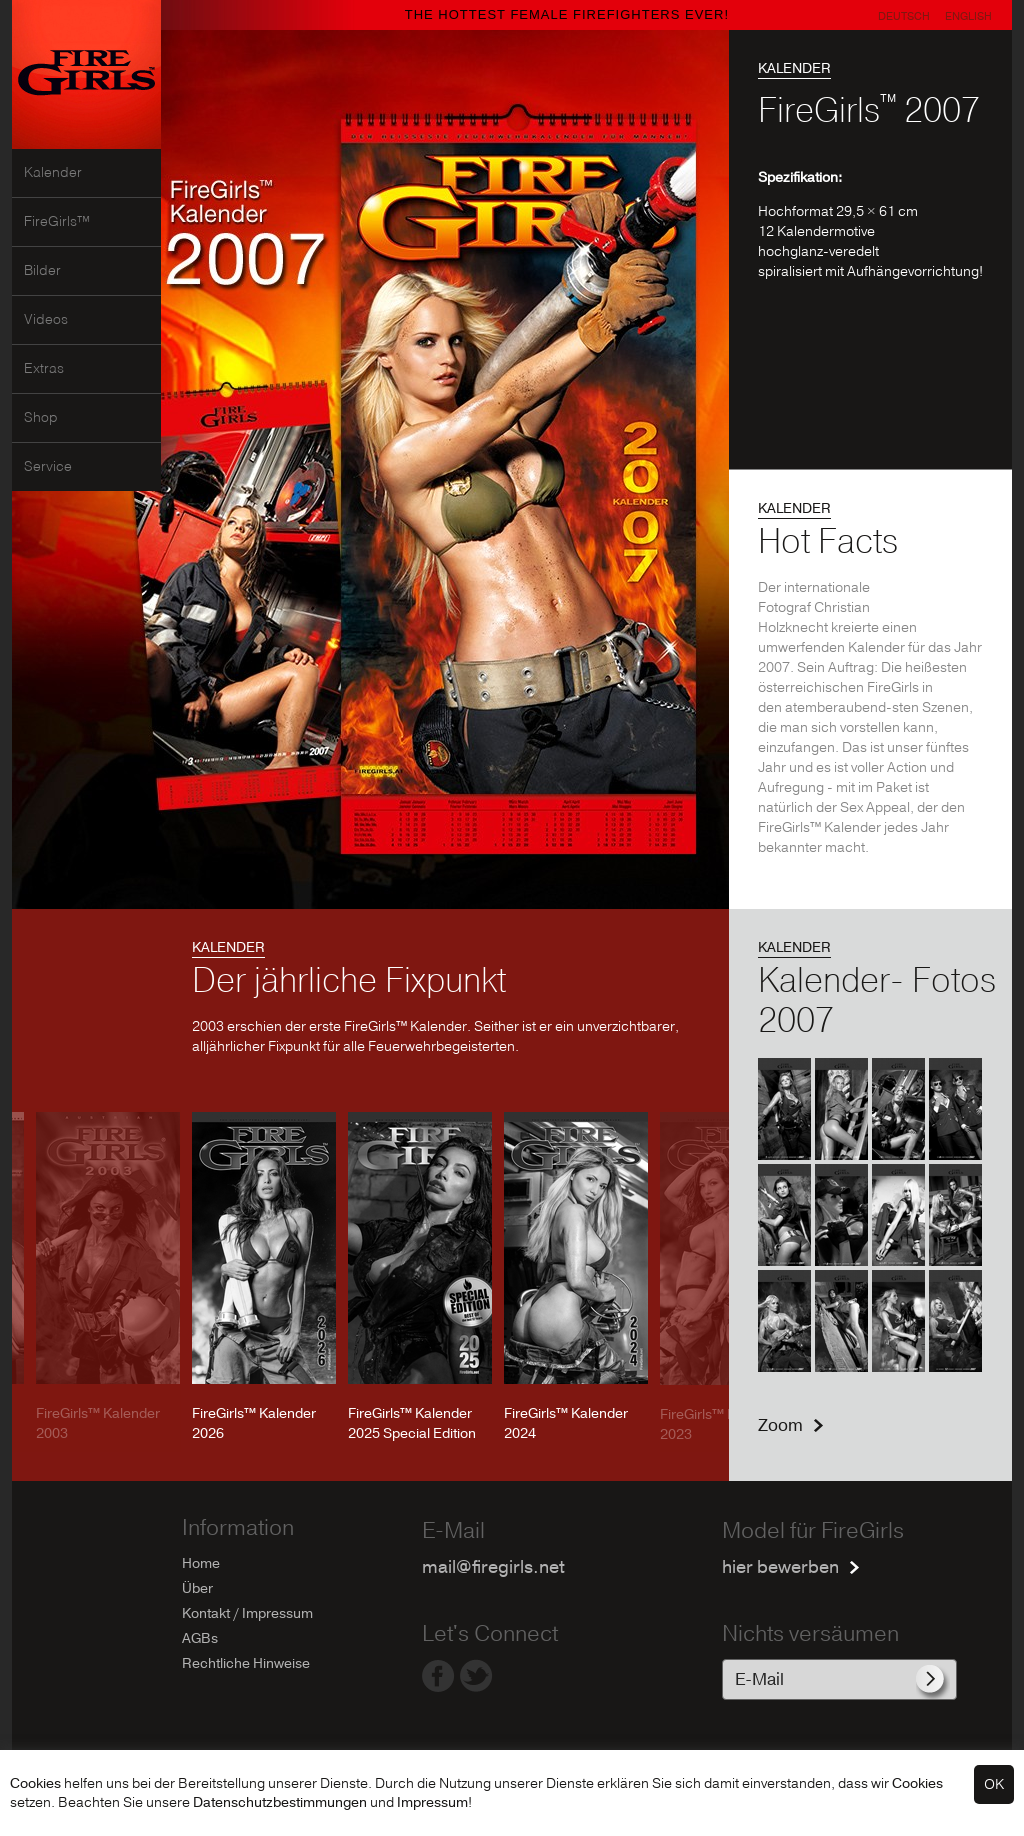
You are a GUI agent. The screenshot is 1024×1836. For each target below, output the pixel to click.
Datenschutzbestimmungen (280, 1802)
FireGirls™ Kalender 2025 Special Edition (412, 1423)
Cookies (35, 1783)
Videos (46, 320)
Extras (44, 369)
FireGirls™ (57, 222)
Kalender (53, 173)
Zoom (780, 1425)
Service (48, 467)
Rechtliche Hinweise (246, 1663)
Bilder (42, 271)
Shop (41, 418)
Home (201, 1563)
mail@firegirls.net (493, 1567)
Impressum (432, 1802)
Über (197, 1588)
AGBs (200, 1638)
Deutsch (904, 16)
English (968, 16)
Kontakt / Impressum (247, 1613)
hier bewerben (780, 1567)
